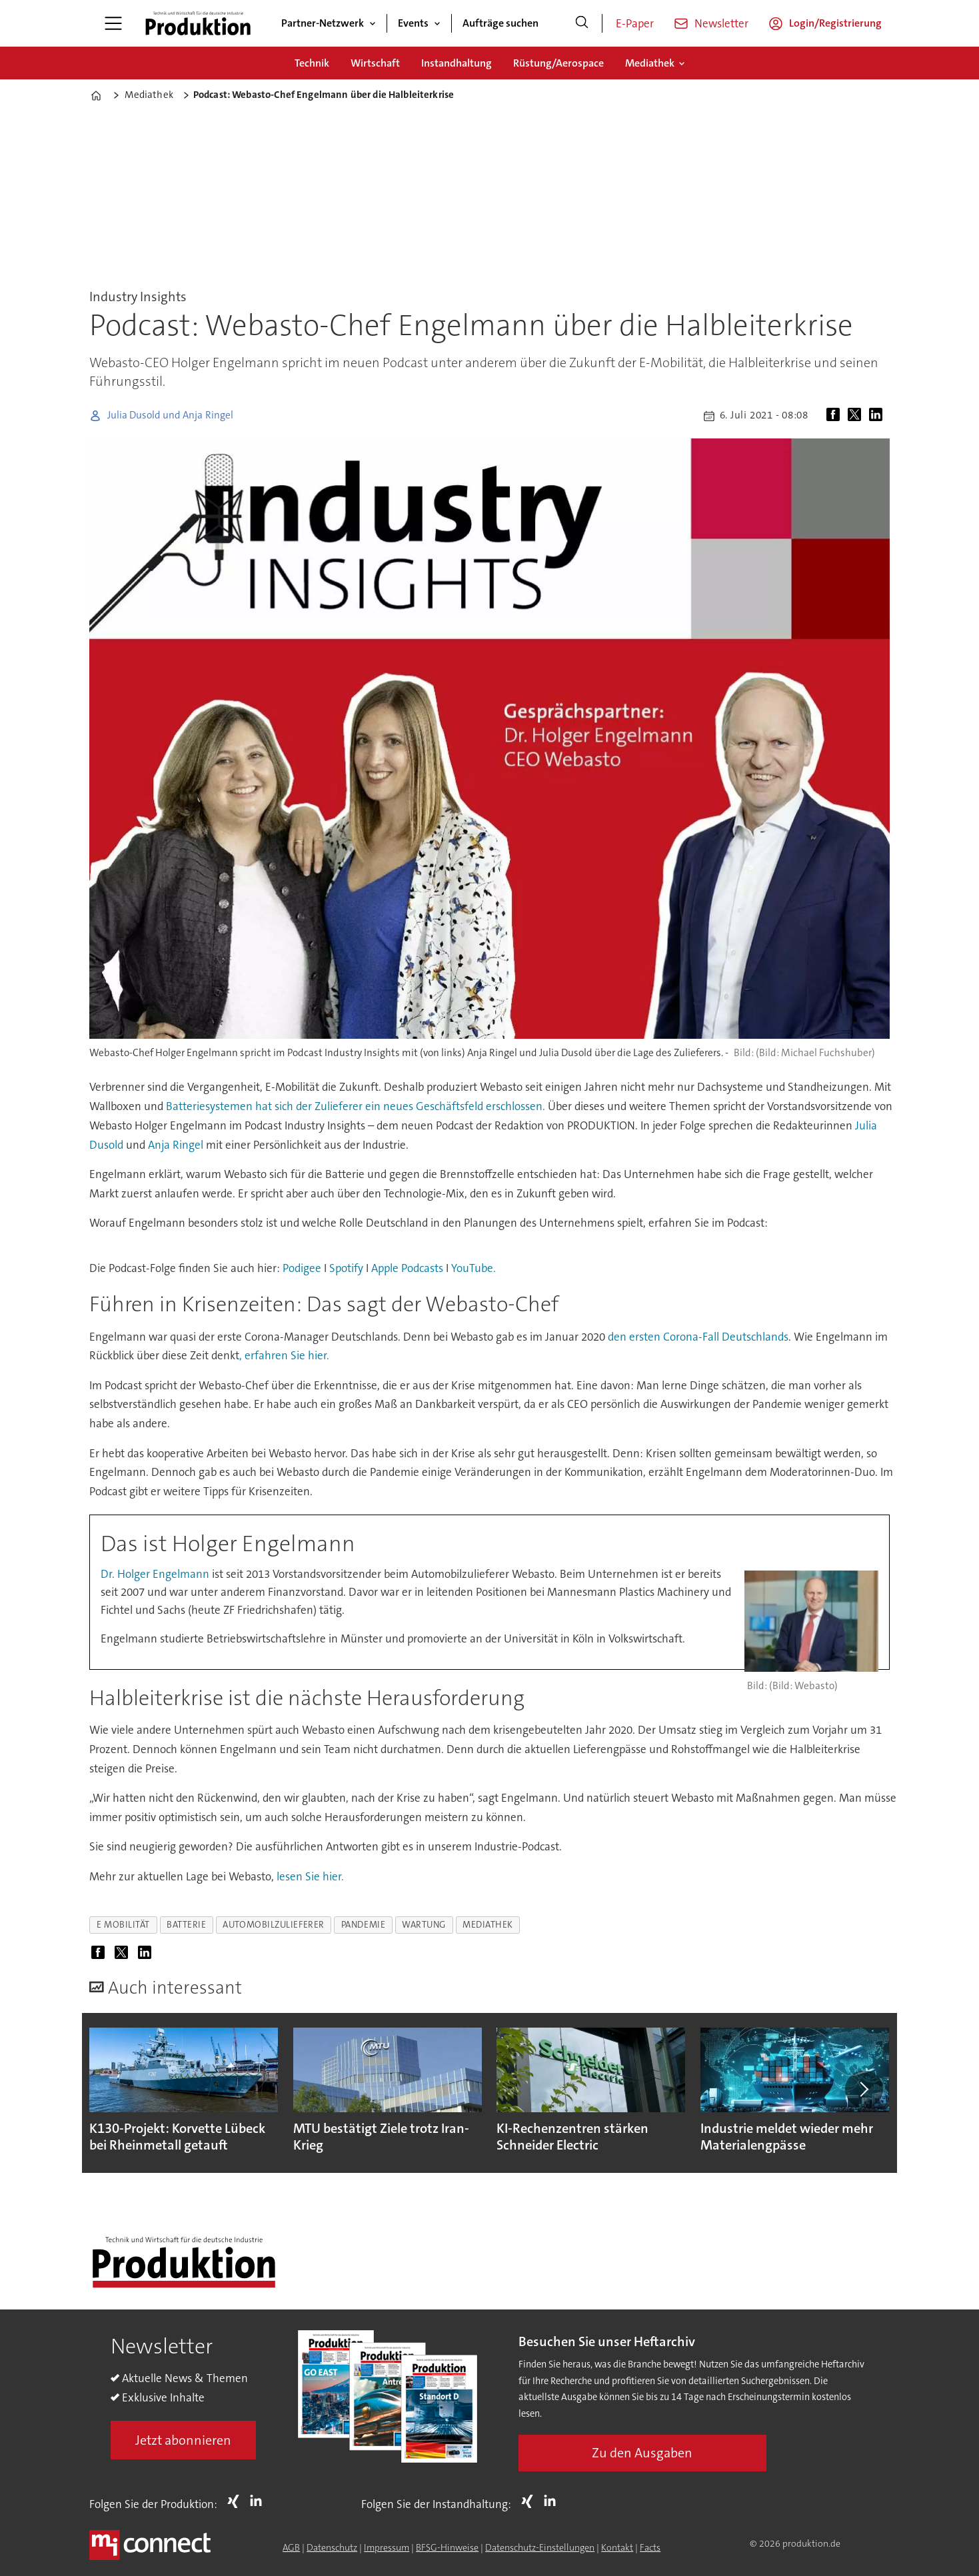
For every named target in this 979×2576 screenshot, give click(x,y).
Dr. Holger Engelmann (156, 1574)
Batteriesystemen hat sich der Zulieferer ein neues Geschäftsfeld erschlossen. (355, 1106)
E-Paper (635, 23)
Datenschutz (332, 2547)
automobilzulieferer (273, 1924)
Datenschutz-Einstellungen (539, 2547)
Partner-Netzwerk (322, 23)
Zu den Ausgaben (642, 2452)
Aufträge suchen (500, 23)
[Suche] (581, 23)
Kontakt (617, 2547)
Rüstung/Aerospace (558, 63)
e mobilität (123, 1924)
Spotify (346, 1268)
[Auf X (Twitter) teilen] (857, 416)
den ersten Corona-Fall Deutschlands (698, 1336)
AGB (291, 2547)
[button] (863, 2089)
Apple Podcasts (407, 1268)
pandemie (363, 1924)
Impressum (386, 2547)
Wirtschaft (375, 63)
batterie (186, 1924)
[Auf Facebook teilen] (836, 416)
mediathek (488, 1924)
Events (413, 23)
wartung (424, 1924)
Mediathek (649, 63)
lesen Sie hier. (309, 1876)
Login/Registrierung (835, 23)
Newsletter (721, 23)
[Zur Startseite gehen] (198, 23)
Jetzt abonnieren (183, 2440)
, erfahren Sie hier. (284, 1355)
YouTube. (473, 1268)
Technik (312, 63)
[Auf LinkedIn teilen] (878, 416)
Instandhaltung (456, 63)
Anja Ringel (175, 1144)
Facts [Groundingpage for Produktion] (650, 2547)
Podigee (302, 1268)
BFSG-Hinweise (447, 2547)
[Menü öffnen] (113, 23)
